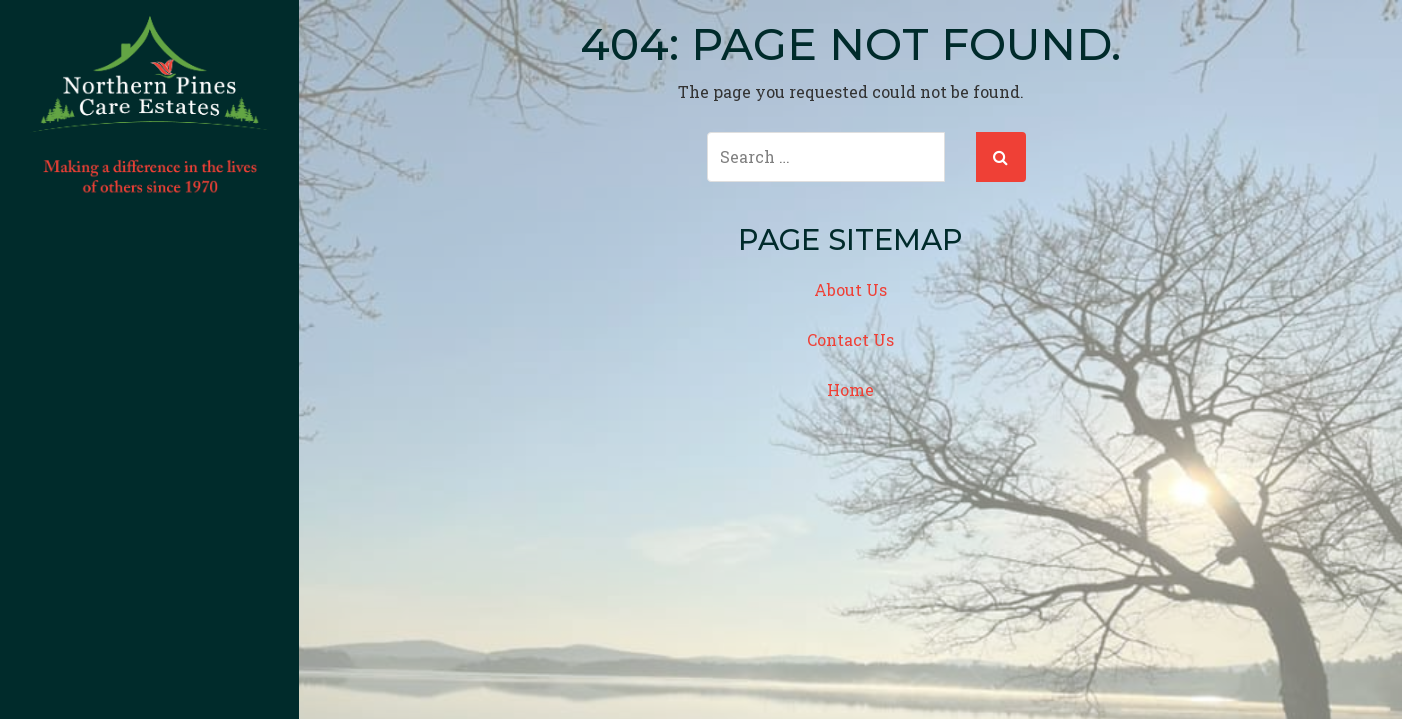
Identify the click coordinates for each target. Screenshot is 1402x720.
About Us (850, 289)
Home (850, 389)
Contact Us (850, 339)
